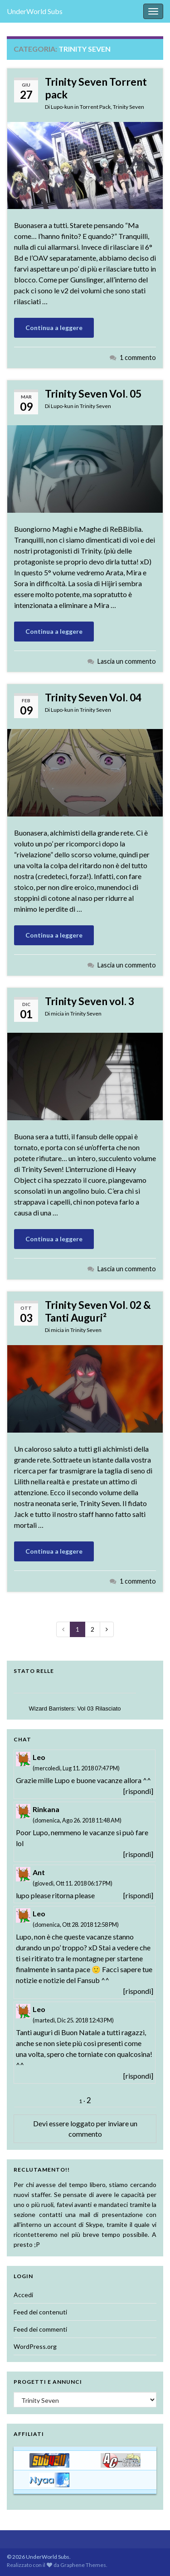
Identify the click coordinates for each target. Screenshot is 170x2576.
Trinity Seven (128, 106)
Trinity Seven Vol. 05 (93, 393)
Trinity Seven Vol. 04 (93, 697)
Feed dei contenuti (40, 2312)
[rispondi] (138, 1791)
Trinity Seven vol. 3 (89, 1001)
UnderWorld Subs (35, 11)
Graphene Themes (83, 2564)
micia (57, 1013)
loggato (82, 2123)
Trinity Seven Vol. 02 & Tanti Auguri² (98, 1311)
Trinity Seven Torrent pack (96, 88)
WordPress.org (35, 2346)
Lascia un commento (126, 661)
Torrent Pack (95, 106)
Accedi (23, 2295)
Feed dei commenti (40, 2329)
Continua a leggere (54, 327)
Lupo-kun (62, 106)
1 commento (138, 357)
